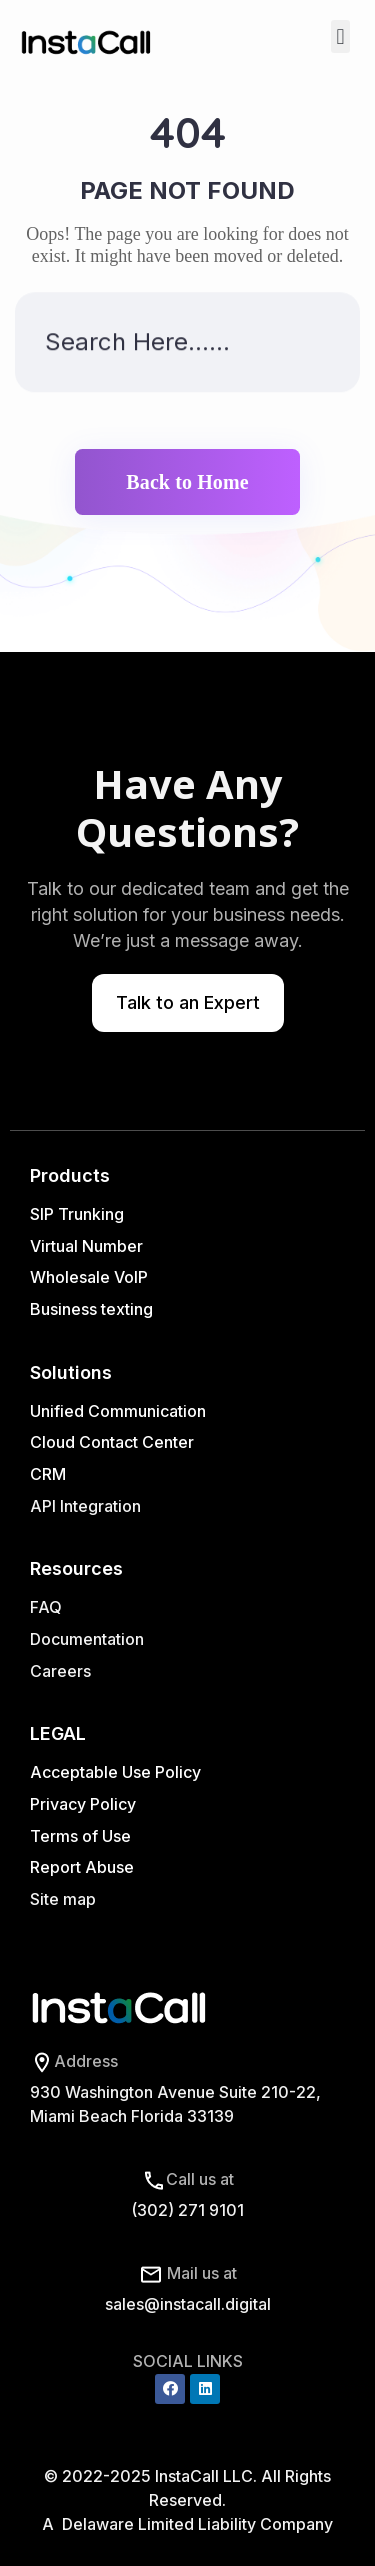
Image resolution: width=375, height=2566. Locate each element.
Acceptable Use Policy (115, 1772)
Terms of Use (80, 1836)
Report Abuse (82, 1867)
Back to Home (187, 482)
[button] (340, 36)
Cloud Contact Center (112, 1442)
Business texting (91, 1309)
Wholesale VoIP (89, 1277)
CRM (50, 1474)
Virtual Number (86, 1246)
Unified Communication (118, 1411)
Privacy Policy (83, 1804)
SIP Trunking (77, 1214)
